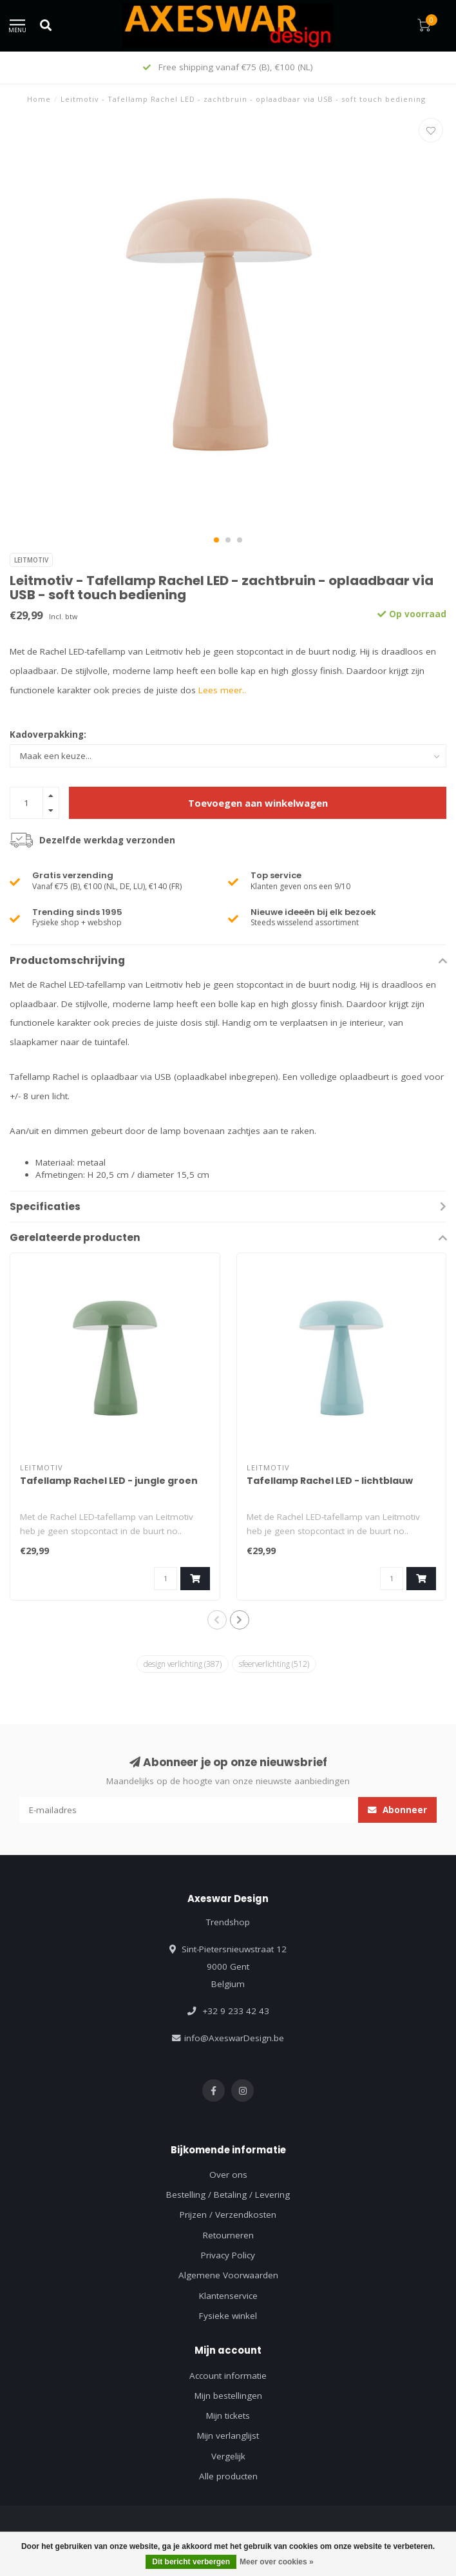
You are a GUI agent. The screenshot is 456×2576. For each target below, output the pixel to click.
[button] (216, 540)
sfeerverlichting (274, 1663)
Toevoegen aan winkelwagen (258, 802)
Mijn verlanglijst (228, 2435)
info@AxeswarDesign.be (234, 2038)
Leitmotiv (31, 559)
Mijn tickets (228, 2415)
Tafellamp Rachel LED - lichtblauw (330, 1480)
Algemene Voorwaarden (228, 2275)
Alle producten (228, 2476)
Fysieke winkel (228, 2315)
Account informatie (228, 2375)
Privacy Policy (228, 2255)
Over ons (228, 2174)
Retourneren (228, 2235)
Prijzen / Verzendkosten (228, 2214)
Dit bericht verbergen (191, 2561)
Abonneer (397, 1810)
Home (39, 99)
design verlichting (183, 1663)
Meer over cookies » (277, 2561)
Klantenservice (228, 2296)
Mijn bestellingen (228, 2395)
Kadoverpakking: (48, 734)
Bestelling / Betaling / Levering (228, 2194)
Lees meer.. (222, 690)
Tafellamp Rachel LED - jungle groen (109, 1480)
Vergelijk (228, 2456)
